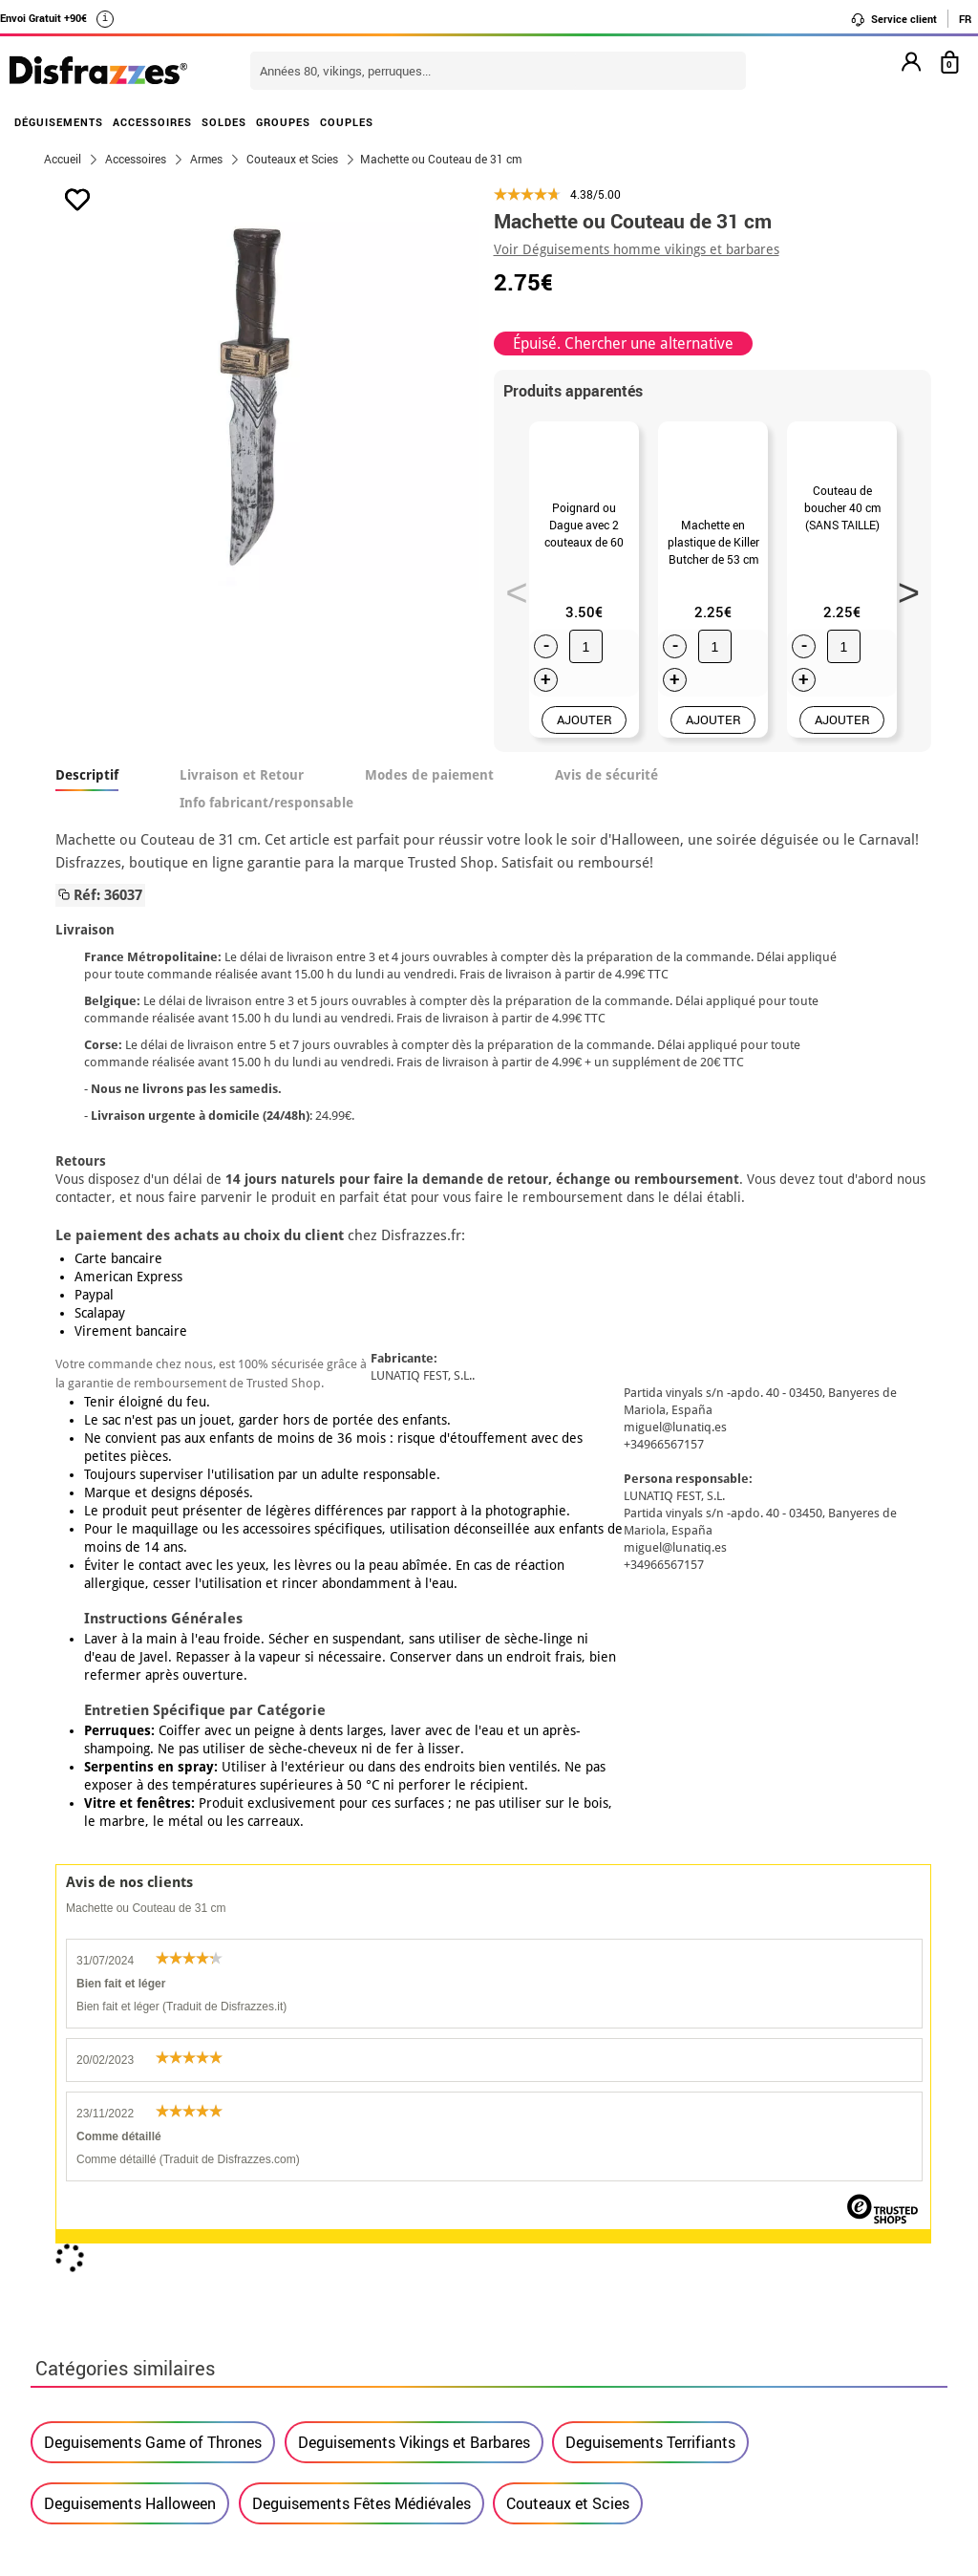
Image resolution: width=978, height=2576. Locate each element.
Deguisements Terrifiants (650, 1512)
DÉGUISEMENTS (58, 122)
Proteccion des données (126, 2265)
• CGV (64, 2219)
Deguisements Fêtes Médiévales (361, 1573)
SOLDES (224, 122)
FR (965, 18)
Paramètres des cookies (136, 2334)
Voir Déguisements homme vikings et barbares (636, 249)
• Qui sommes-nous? (114, 2196)
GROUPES (283, 122)
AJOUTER (584, 728)
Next (901, 591)
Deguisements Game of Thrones (153, 1512)
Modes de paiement (429, 783)
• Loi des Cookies (103, 2311)
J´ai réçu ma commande (756, 2242)
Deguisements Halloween (130, 1573)
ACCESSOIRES (152, 122)
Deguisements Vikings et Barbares (414, 1512)
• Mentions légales (108, 2242)
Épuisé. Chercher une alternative (623, 343)
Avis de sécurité (606, 783)
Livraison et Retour (242, 783)
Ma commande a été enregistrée (783, 2219)
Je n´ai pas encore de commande (786, 2196)
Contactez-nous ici (415, 2242)
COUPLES (346, 122)
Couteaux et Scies (567, 1573)
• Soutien (76, 2288)
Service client (893, 19)
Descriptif (86, 783)
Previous (510, 591)
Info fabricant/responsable (266, 811)
